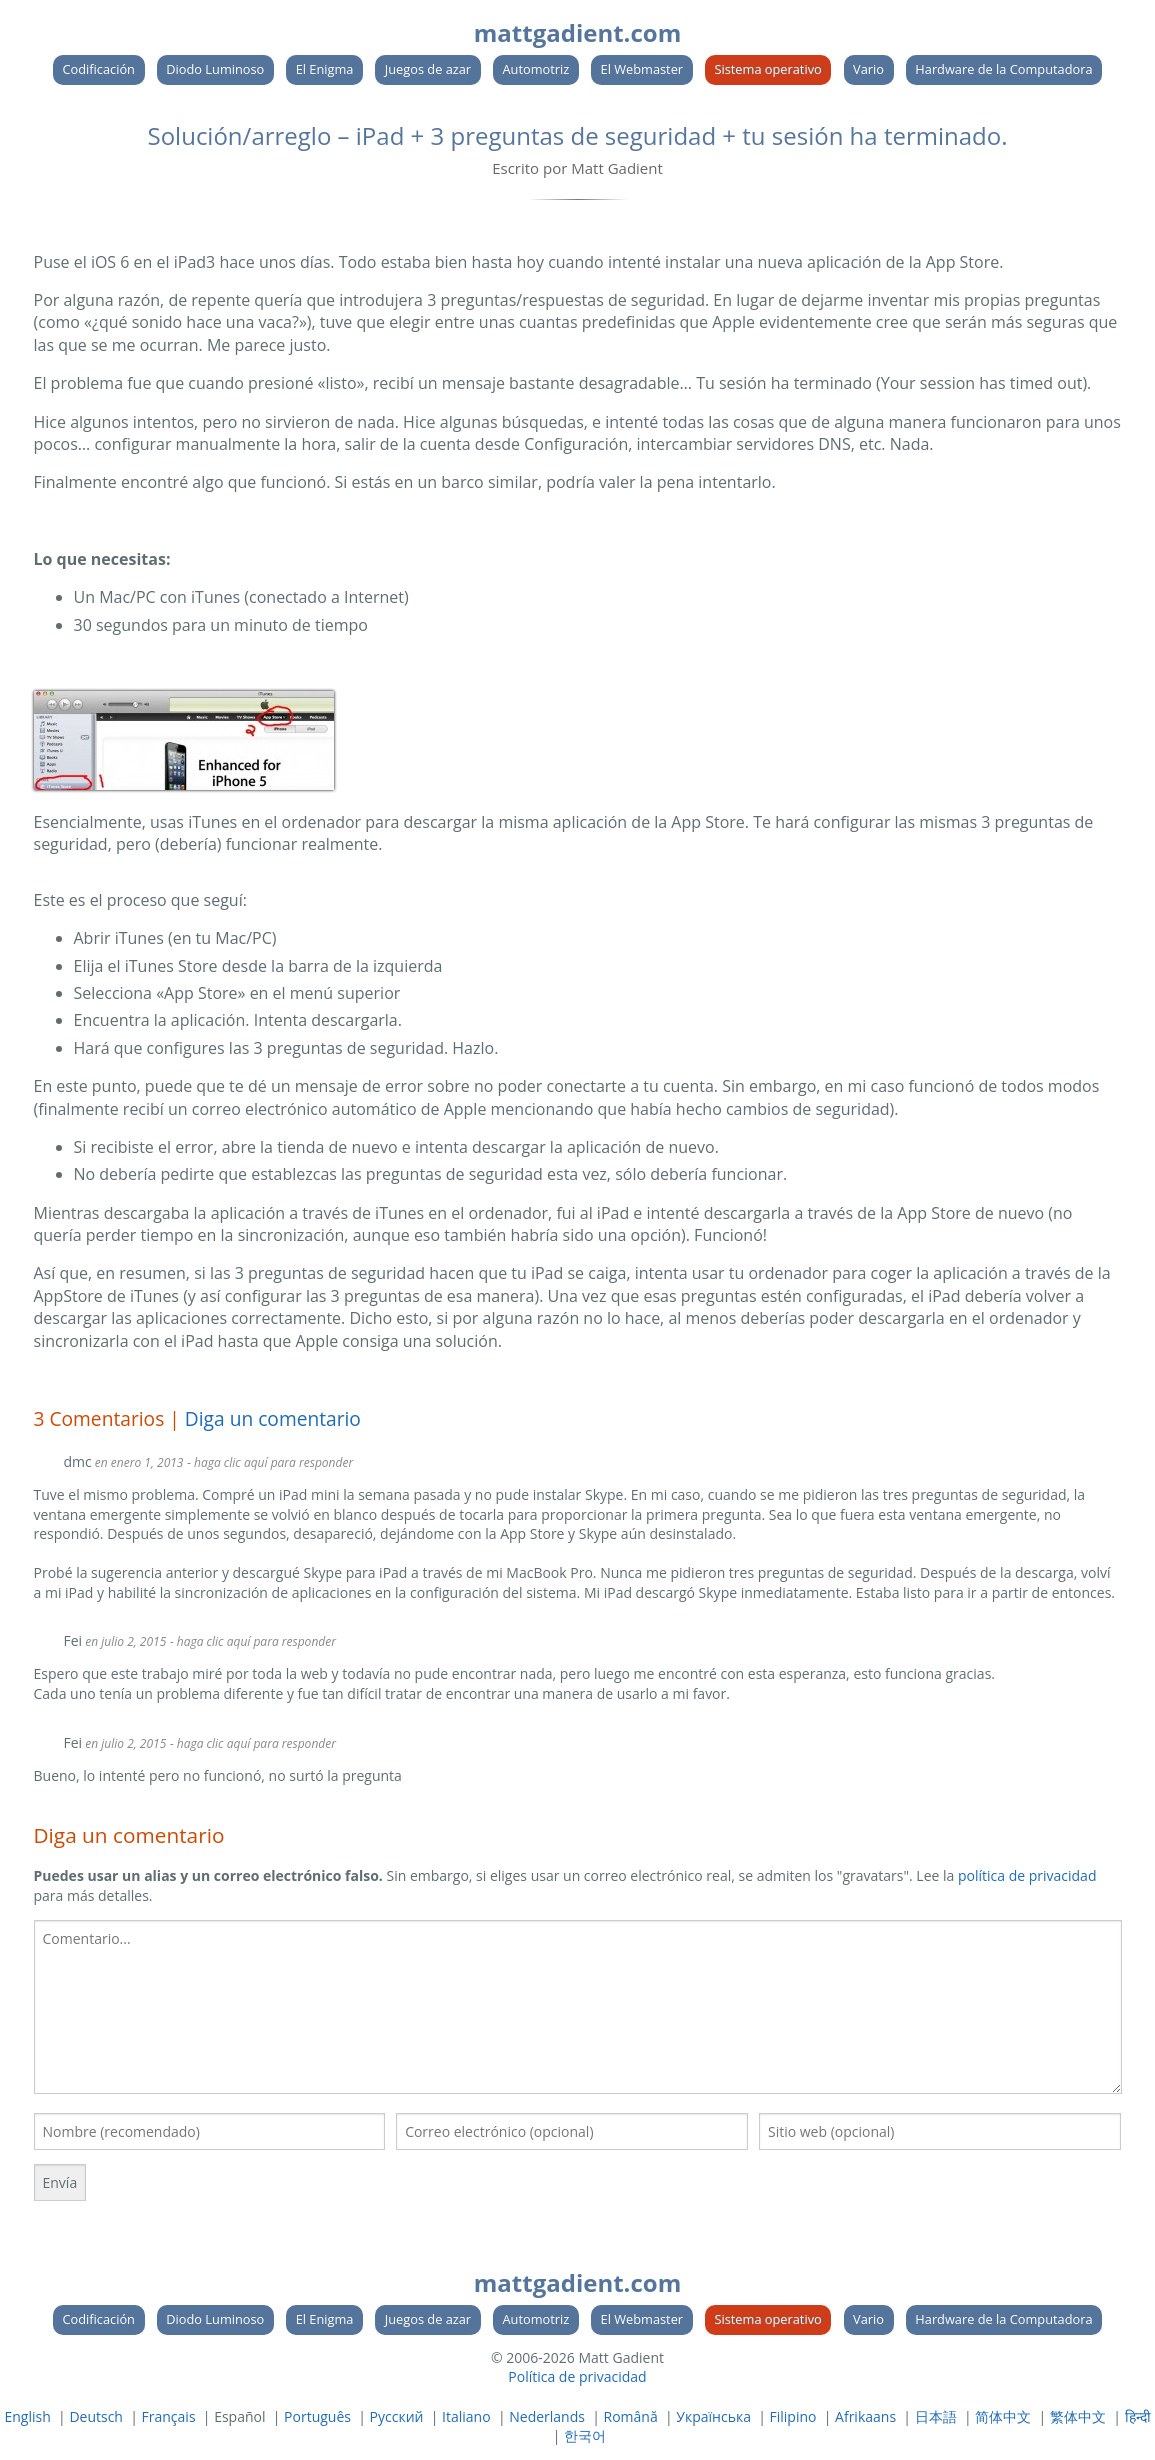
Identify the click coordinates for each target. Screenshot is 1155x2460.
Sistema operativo (767, 69)
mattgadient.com (577, 32)
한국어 (585, 2435)
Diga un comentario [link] (273, 1418)
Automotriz (535, 69)
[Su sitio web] (940, 2131)
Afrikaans (865, 2416)
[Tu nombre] (210, 2131)
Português (317, 2416)
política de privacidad (1027, 1875)
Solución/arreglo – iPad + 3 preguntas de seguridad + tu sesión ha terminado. (578, 135)
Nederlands (547, 2416)
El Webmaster (642, 69)
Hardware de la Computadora (1003, 69)
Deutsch (96, 2416)
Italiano (466, 2416)
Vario (868, 69)
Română (631, 2416)
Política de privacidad (577, 2376)
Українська (713, 2416)
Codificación (98, 69)
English (27, 2416)
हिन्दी (1138, 2416)
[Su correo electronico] (572, 2131)
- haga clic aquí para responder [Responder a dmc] (270, 1462)
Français (169, 2416)
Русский (397, 2416)
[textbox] (578, 2007)
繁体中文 (1078, 2416)
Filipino (793, 2416)
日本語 (936, 2416)
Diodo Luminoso (215, 69)
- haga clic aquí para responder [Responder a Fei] (253, 1641)
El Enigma (325, 69)
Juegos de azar (428, 69)
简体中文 (1003, 2416)
